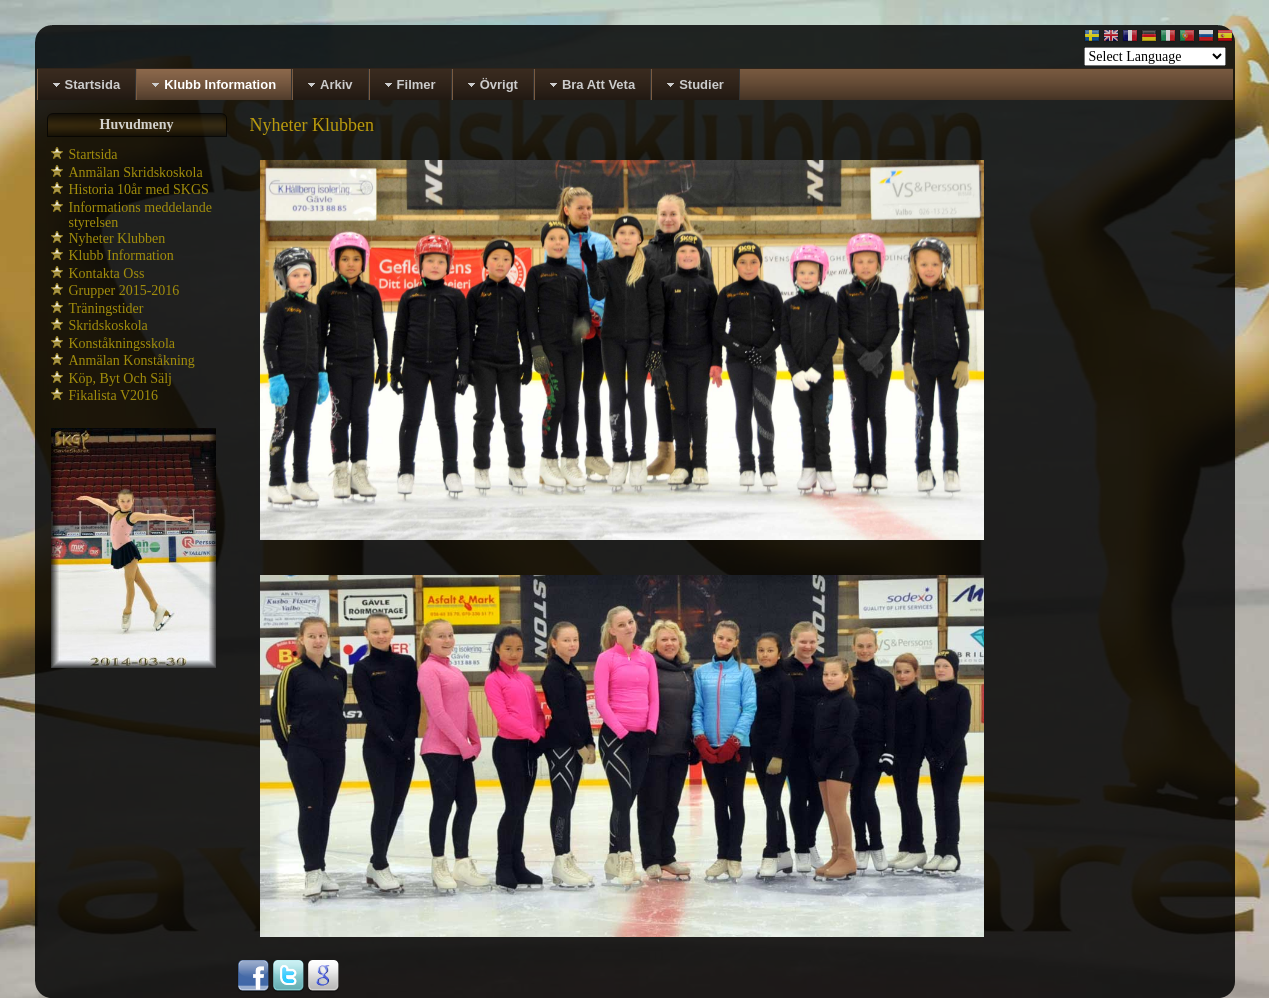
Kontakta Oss (107, 273)
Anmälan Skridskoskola (136, 172)
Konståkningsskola (122, 343)
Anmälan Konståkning (132, 360)
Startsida (93, 154)
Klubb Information (121, 255)
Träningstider (106, 308)
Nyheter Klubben (117, 238)
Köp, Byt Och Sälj (120, 378)
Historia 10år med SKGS (139, 189)
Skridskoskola (108, 325)
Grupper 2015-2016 (124, 290)
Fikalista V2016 (114, 395)
